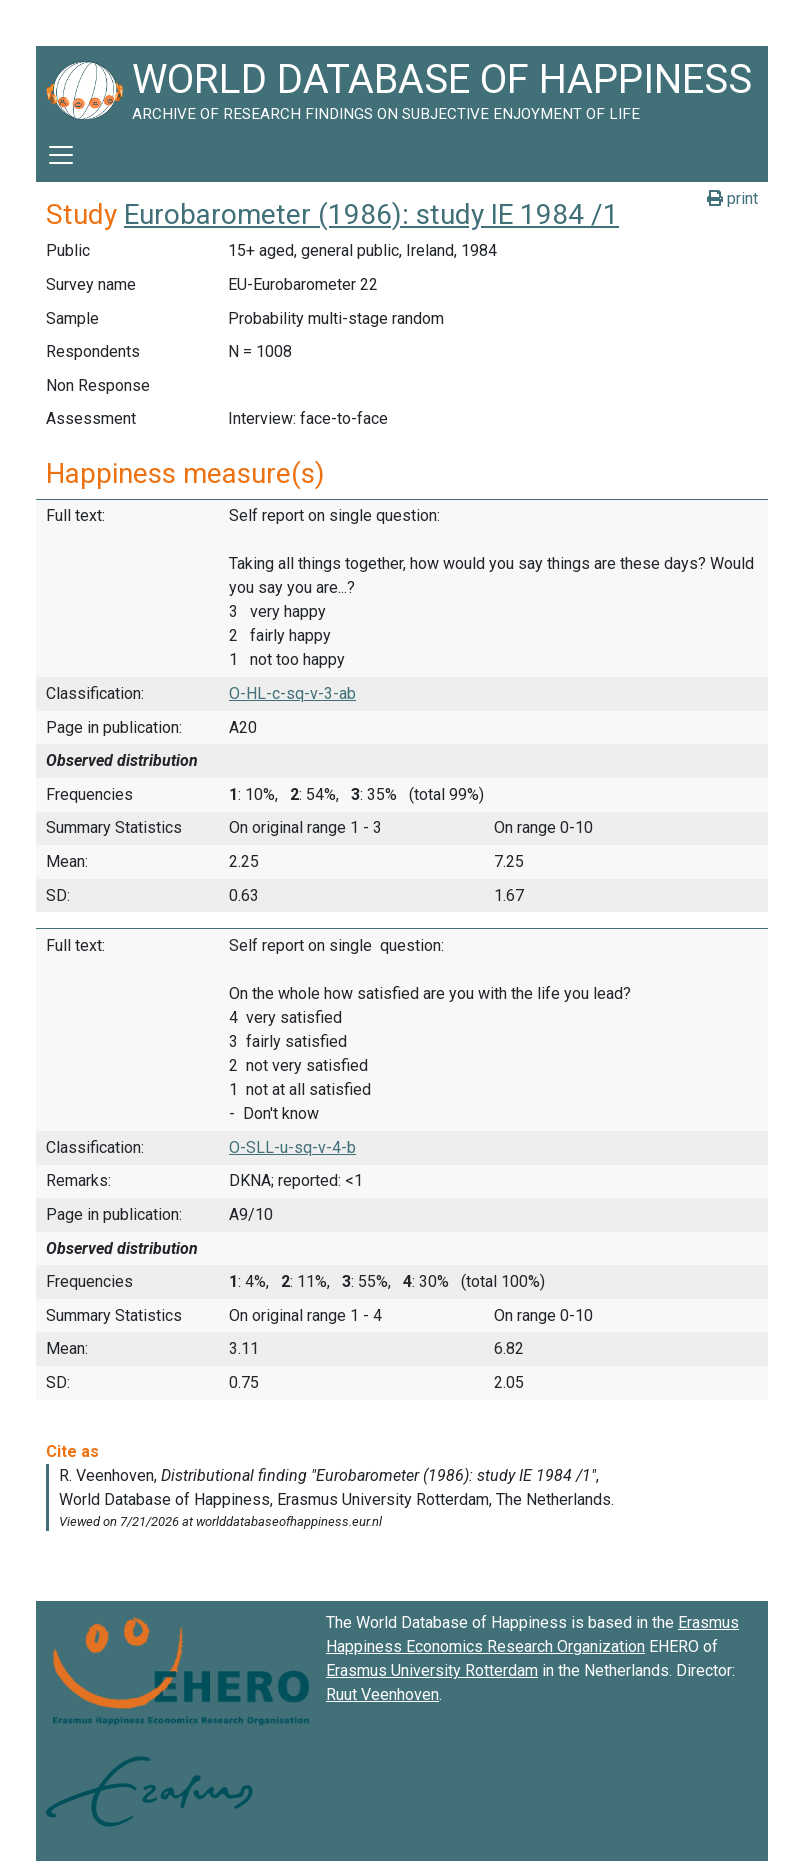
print (732, 198)
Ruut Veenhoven (382, 1694)
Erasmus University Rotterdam (432, 1670)
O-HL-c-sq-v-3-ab (292, 693)
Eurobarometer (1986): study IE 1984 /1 (371, 214)
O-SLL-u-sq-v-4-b (292, 1147)
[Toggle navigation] (61, 155)
